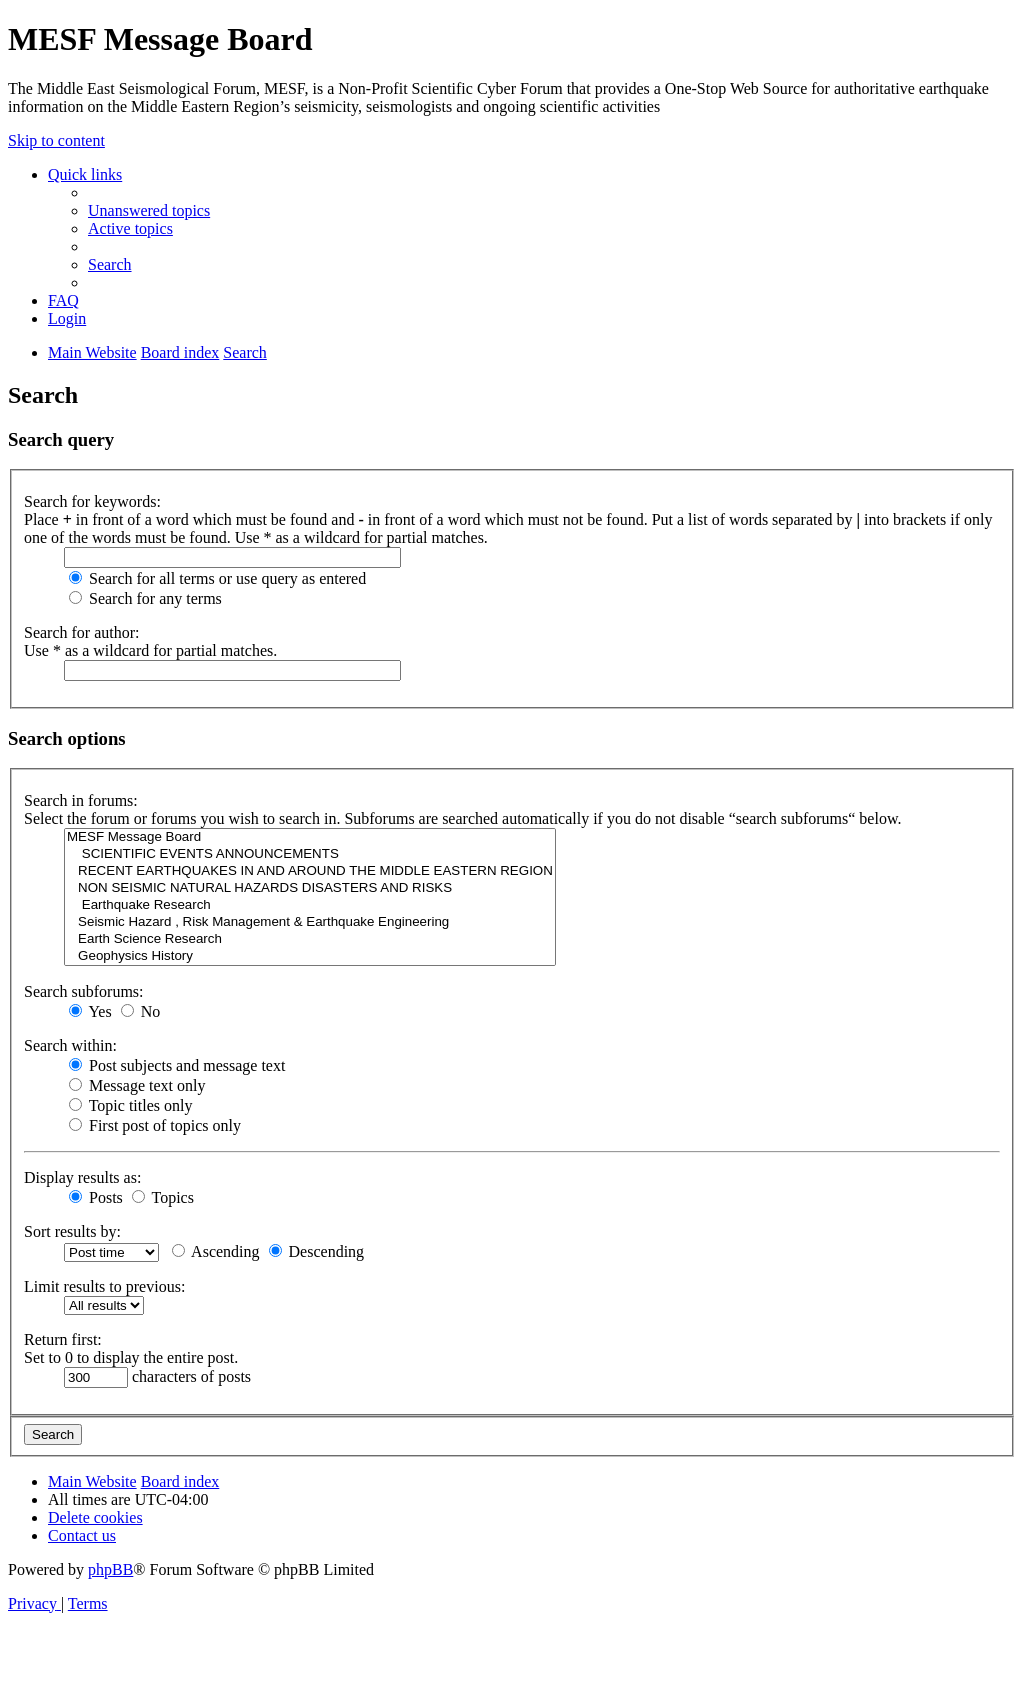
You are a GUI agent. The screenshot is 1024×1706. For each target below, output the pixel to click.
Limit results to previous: (104, 1286)
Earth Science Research (310, 939)
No (141, 1011)
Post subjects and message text (177, 1065)
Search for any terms (145, 598)
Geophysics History (310, 956)
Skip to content (56, 140)
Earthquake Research (310, 905)
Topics (163, 1197)
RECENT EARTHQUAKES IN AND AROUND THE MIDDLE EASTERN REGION (310, 871)
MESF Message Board (310, 837)
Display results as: (82, 1177)
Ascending (216, 1251)
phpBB (110, 1569)
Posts (96, 1197)
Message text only (137, 1085)
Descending (317, 1251)
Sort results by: (72, 1231)
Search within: (70, 1045)
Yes (90, 1011)
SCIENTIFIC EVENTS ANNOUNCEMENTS (310, 854)
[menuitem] (149, 210)
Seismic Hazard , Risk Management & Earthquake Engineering (310, 922)
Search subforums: (84, 991)
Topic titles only (130, 1105)
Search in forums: (81, 800)
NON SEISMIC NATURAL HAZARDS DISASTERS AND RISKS (310, 888)
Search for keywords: (92, 501)
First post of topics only (155, 1125)
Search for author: (82, 632)
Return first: (63, 1339)
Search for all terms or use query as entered (217, 578)
